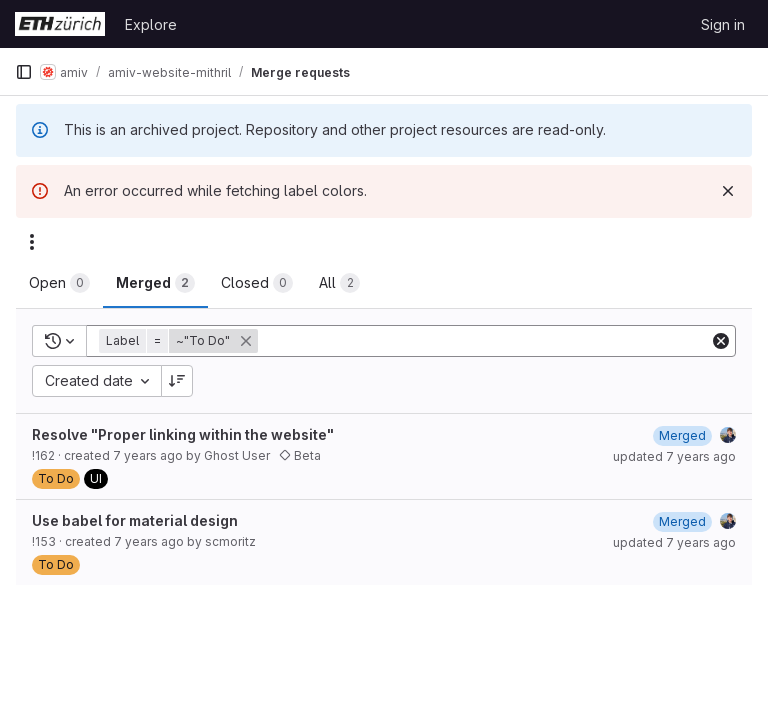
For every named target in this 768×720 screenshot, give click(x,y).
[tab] (59, 283)
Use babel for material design (135, 520)
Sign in (723, 24)
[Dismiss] (728, 191)
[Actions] (32, 242)
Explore (151, 24)
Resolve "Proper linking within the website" (183, 434)
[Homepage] (60, 24)
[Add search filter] (485, 341)
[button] (180, 341)
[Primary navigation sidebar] (24, 72)
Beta (300, 455)
